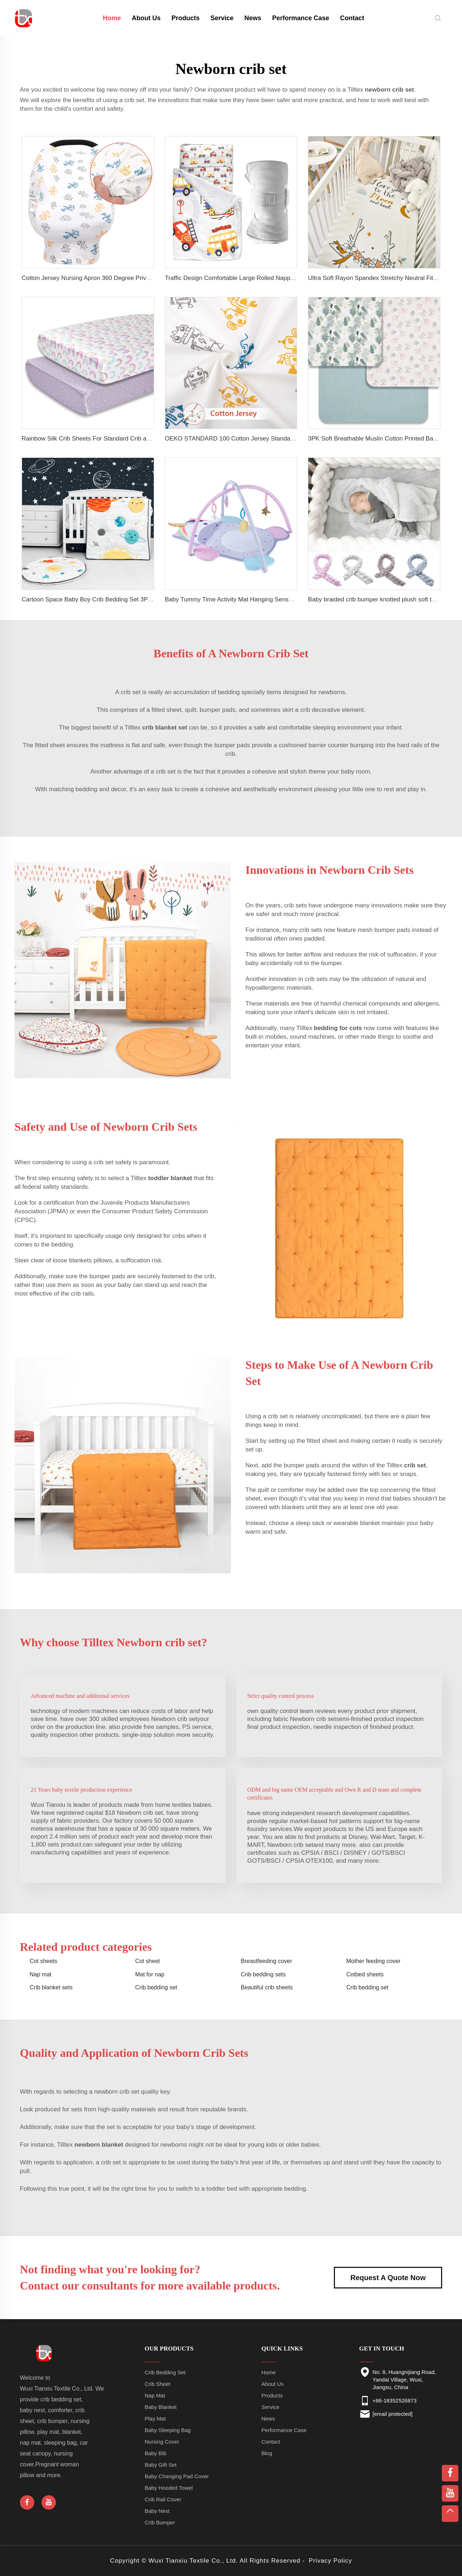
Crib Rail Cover (163, 2499)
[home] (24, 17)
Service (222, 18)
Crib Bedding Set (165, 2372)
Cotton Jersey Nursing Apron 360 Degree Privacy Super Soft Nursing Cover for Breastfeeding (149, 278)
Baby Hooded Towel (169, 2488)
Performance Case (300, 18)
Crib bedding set (156, 1987)
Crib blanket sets (51, 1987)
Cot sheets (43, 1961)
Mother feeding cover (373, 1961)
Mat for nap (150, 1974)
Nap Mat (155, 2395)
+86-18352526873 (394, 2400)
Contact (352, 18)
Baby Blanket (160, 2407)
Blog (266, 2453)
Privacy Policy (330, 2560)
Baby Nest (157, 2511)
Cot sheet (147, 1961)
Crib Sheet (157, 2384)
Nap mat (40, 1974)
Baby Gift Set (160, 2465)
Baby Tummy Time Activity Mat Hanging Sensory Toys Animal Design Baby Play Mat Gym (286, 599)
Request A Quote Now (388, 2278)
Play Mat (155, 2418)
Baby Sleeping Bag (168, 2430)
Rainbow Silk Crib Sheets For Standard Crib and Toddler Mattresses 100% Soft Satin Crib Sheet (152, 438)
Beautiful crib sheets (267, 1987)
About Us (146, 18)
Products (185, 18)
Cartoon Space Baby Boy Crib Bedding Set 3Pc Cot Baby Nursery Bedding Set (129, 599)
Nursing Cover (162, 2442)
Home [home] (112, 18)
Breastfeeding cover (266, 1961)
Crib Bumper (160, 2522)
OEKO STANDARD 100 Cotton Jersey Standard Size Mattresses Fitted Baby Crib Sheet (285, 438)
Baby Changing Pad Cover (177, 2476)
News (252, 18)
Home (268, 2372)
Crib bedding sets (263, 1974)
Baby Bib (155, 2453)
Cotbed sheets (365, 1974)
